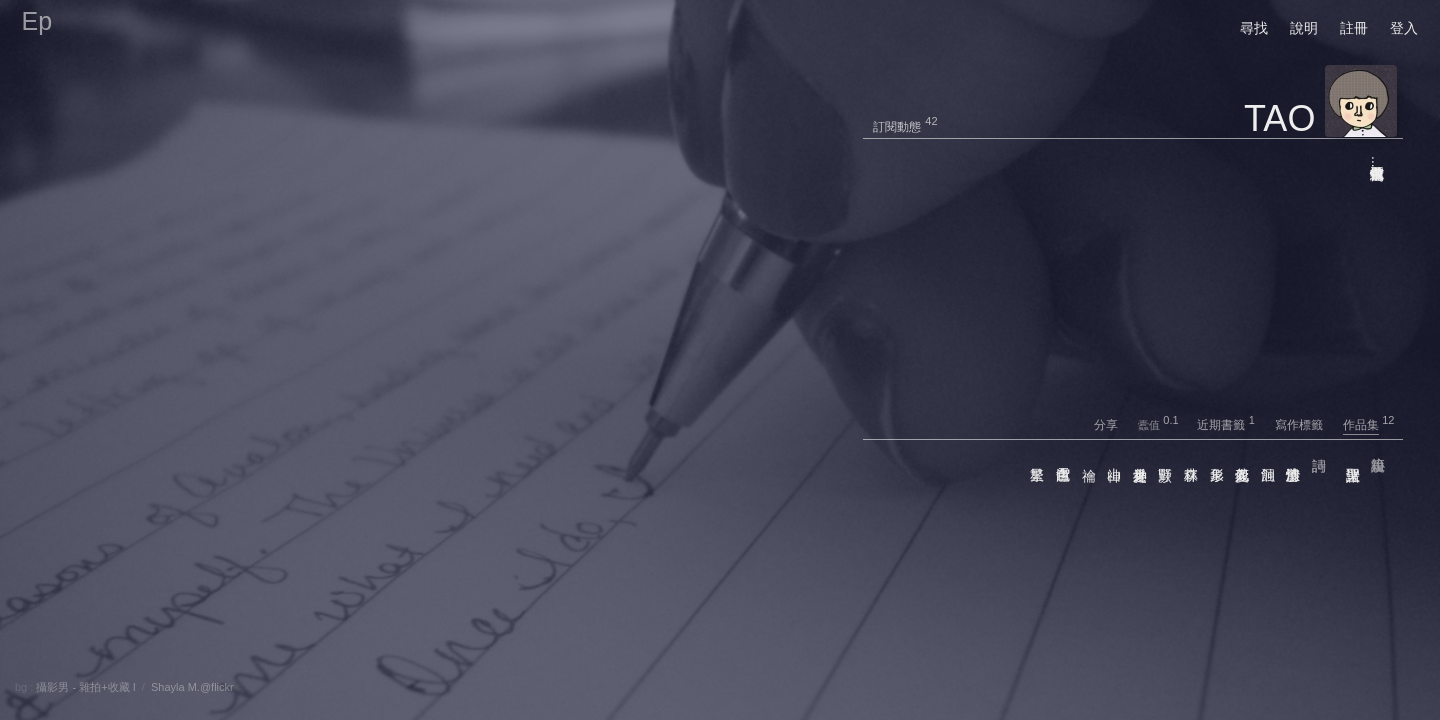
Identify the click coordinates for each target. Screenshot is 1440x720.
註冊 (1354, 28)
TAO (1279, 118)
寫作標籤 (1307, 425)
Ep (37, 21)
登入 (1404, 28)
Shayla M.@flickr (192, 687)
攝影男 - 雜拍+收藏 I (85, 687)
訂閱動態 (897, 127)
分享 (1114, 425)
